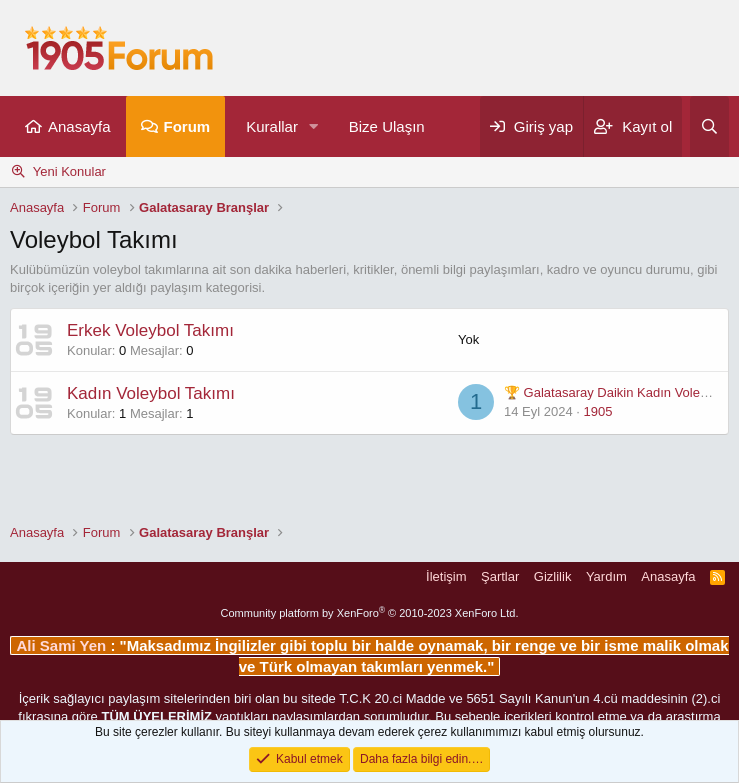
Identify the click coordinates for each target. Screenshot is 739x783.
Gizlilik (553, 576)
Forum (187, 126)
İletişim (446, 576)
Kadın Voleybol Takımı (151, 393)
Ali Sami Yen (63, 645)
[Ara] (709, 126)
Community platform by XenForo (370, 613)
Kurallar (272, 126)
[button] (314, 126)
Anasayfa (79, 126)
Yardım (606, 576)
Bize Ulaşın (387, 126)
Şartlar (500, 576)
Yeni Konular (69, 171)
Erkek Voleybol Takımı (150, 330)
